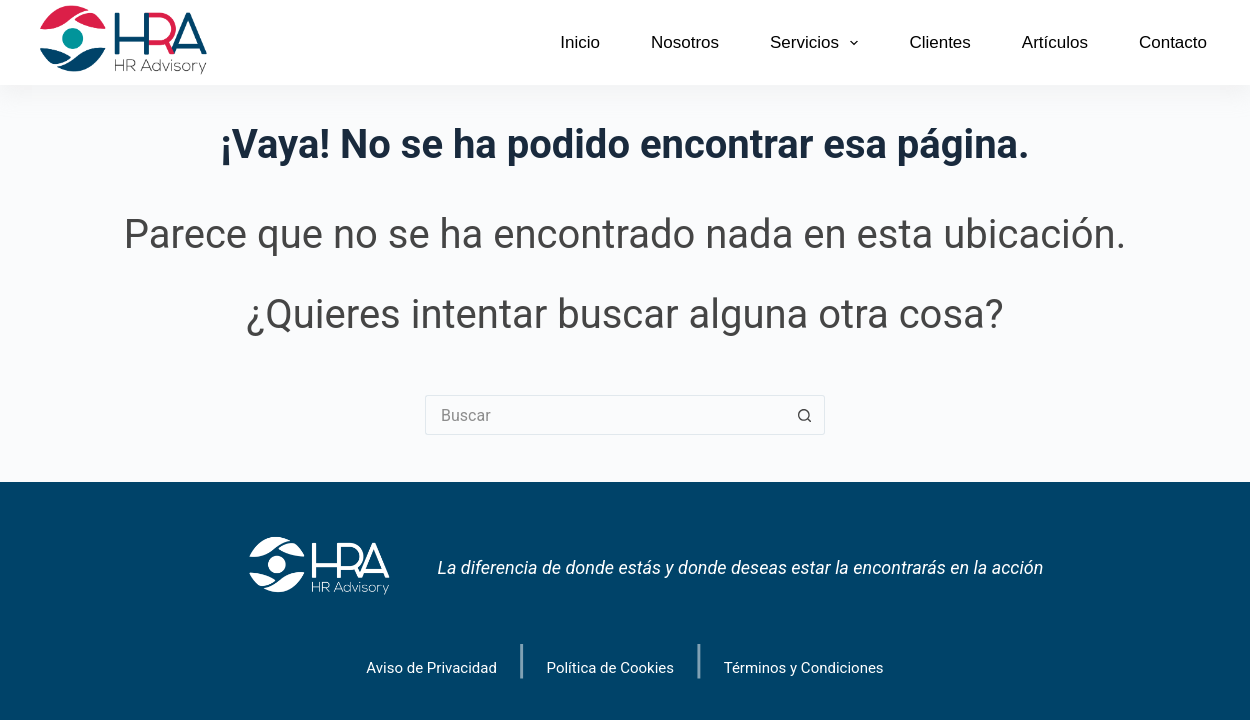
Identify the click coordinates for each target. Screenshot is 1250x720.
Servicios (818, 43)
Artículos (1055, 42)
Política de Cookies (611, 668)
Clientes (939, 42)
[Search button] (805, 415)
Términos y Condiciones (804, 668)
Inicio (580, 42)
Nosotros (685, 42)
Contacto (1173, 42)
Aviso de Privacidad (431, 668)
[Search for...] (605, 415)
